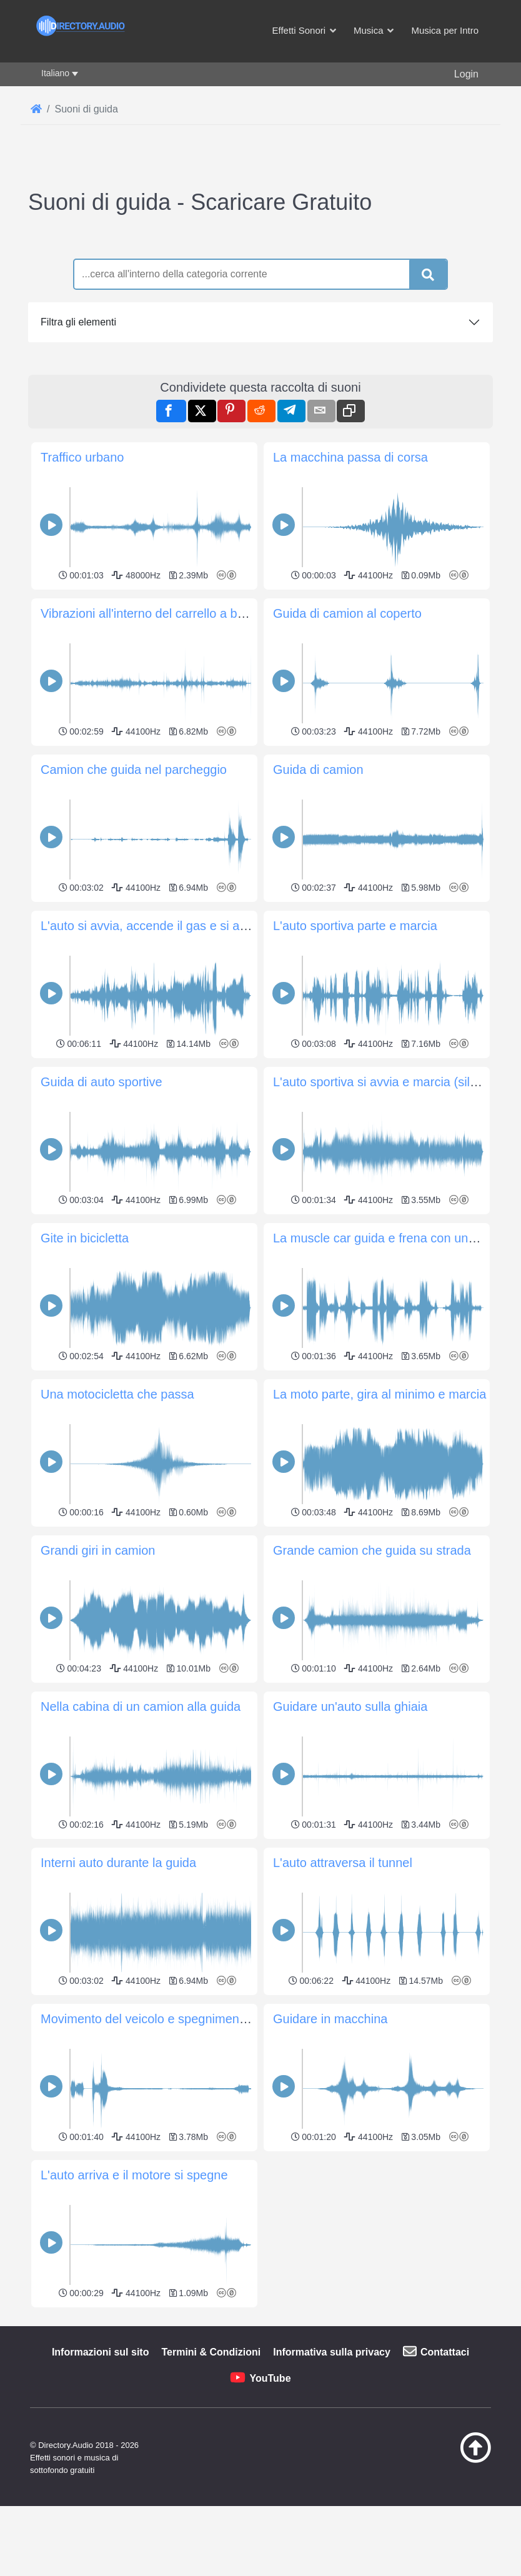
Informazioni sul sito (100, 2527)
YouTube (269, 2553)
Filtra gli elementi (78, 322)
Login (466, 74)
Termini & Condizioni (210, 2527)
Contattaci (444, 2527)
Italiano (55, 73)
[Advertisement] (260, 2399)
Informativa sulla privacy (331, 2527)
